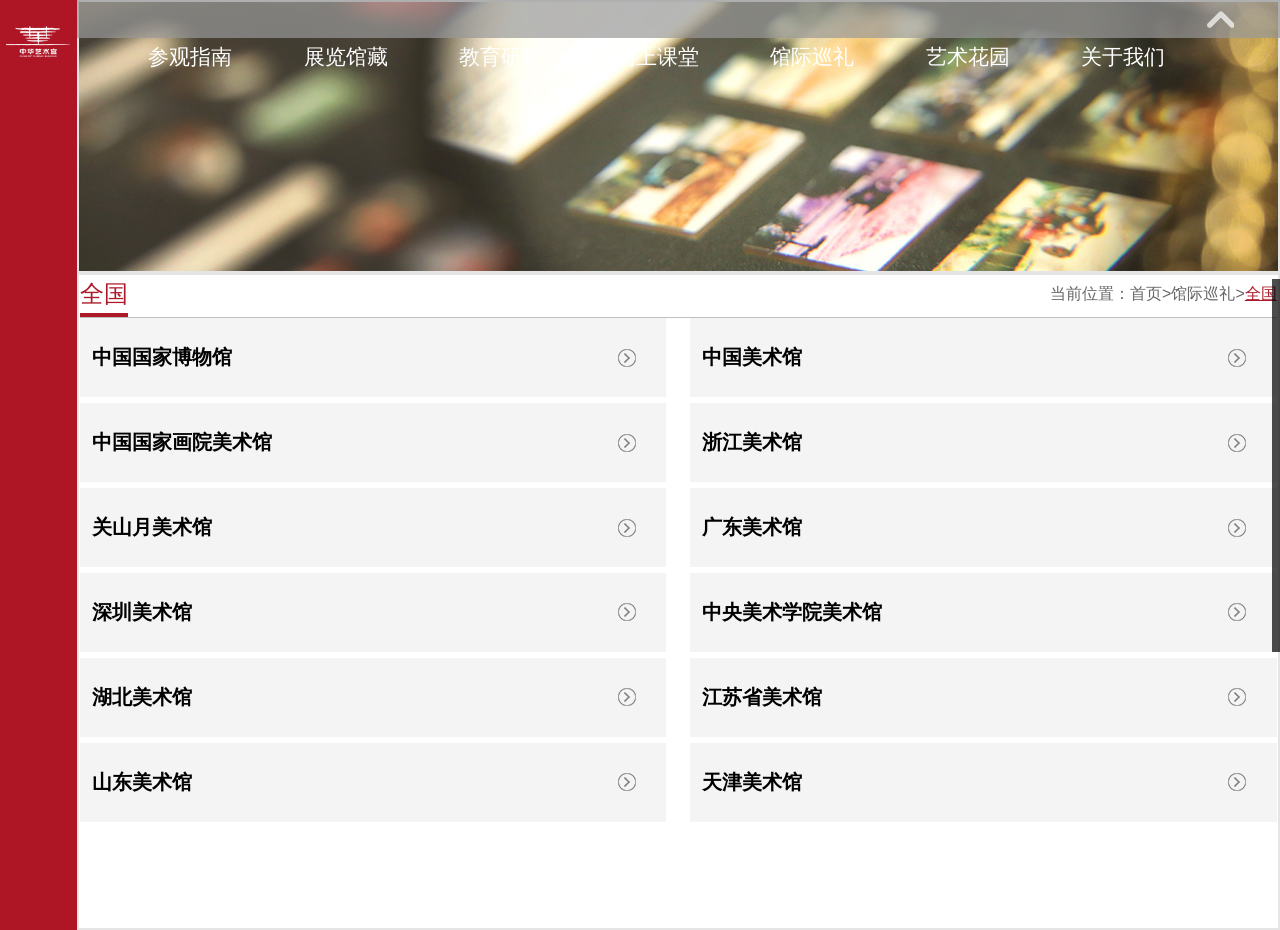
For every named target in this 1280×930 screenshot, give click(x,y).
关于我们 (1123, 56)
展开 (1220, 19)
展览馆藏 (346, 56)
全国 (1261, 293)
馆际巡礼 (812, 56)
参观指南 (190, 56)
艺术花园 (968, 56)
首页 (1146, 293)
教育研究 (501, 56)
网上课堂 (657, 56)
